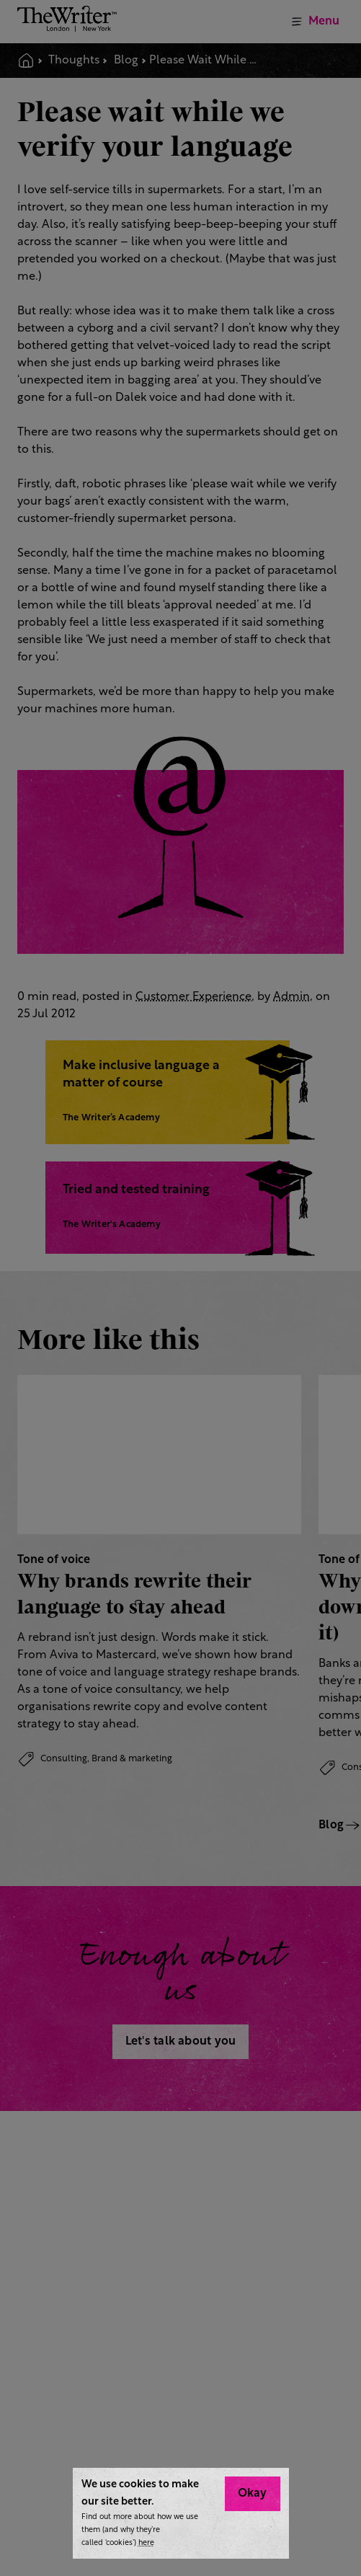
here (146, 2543)
